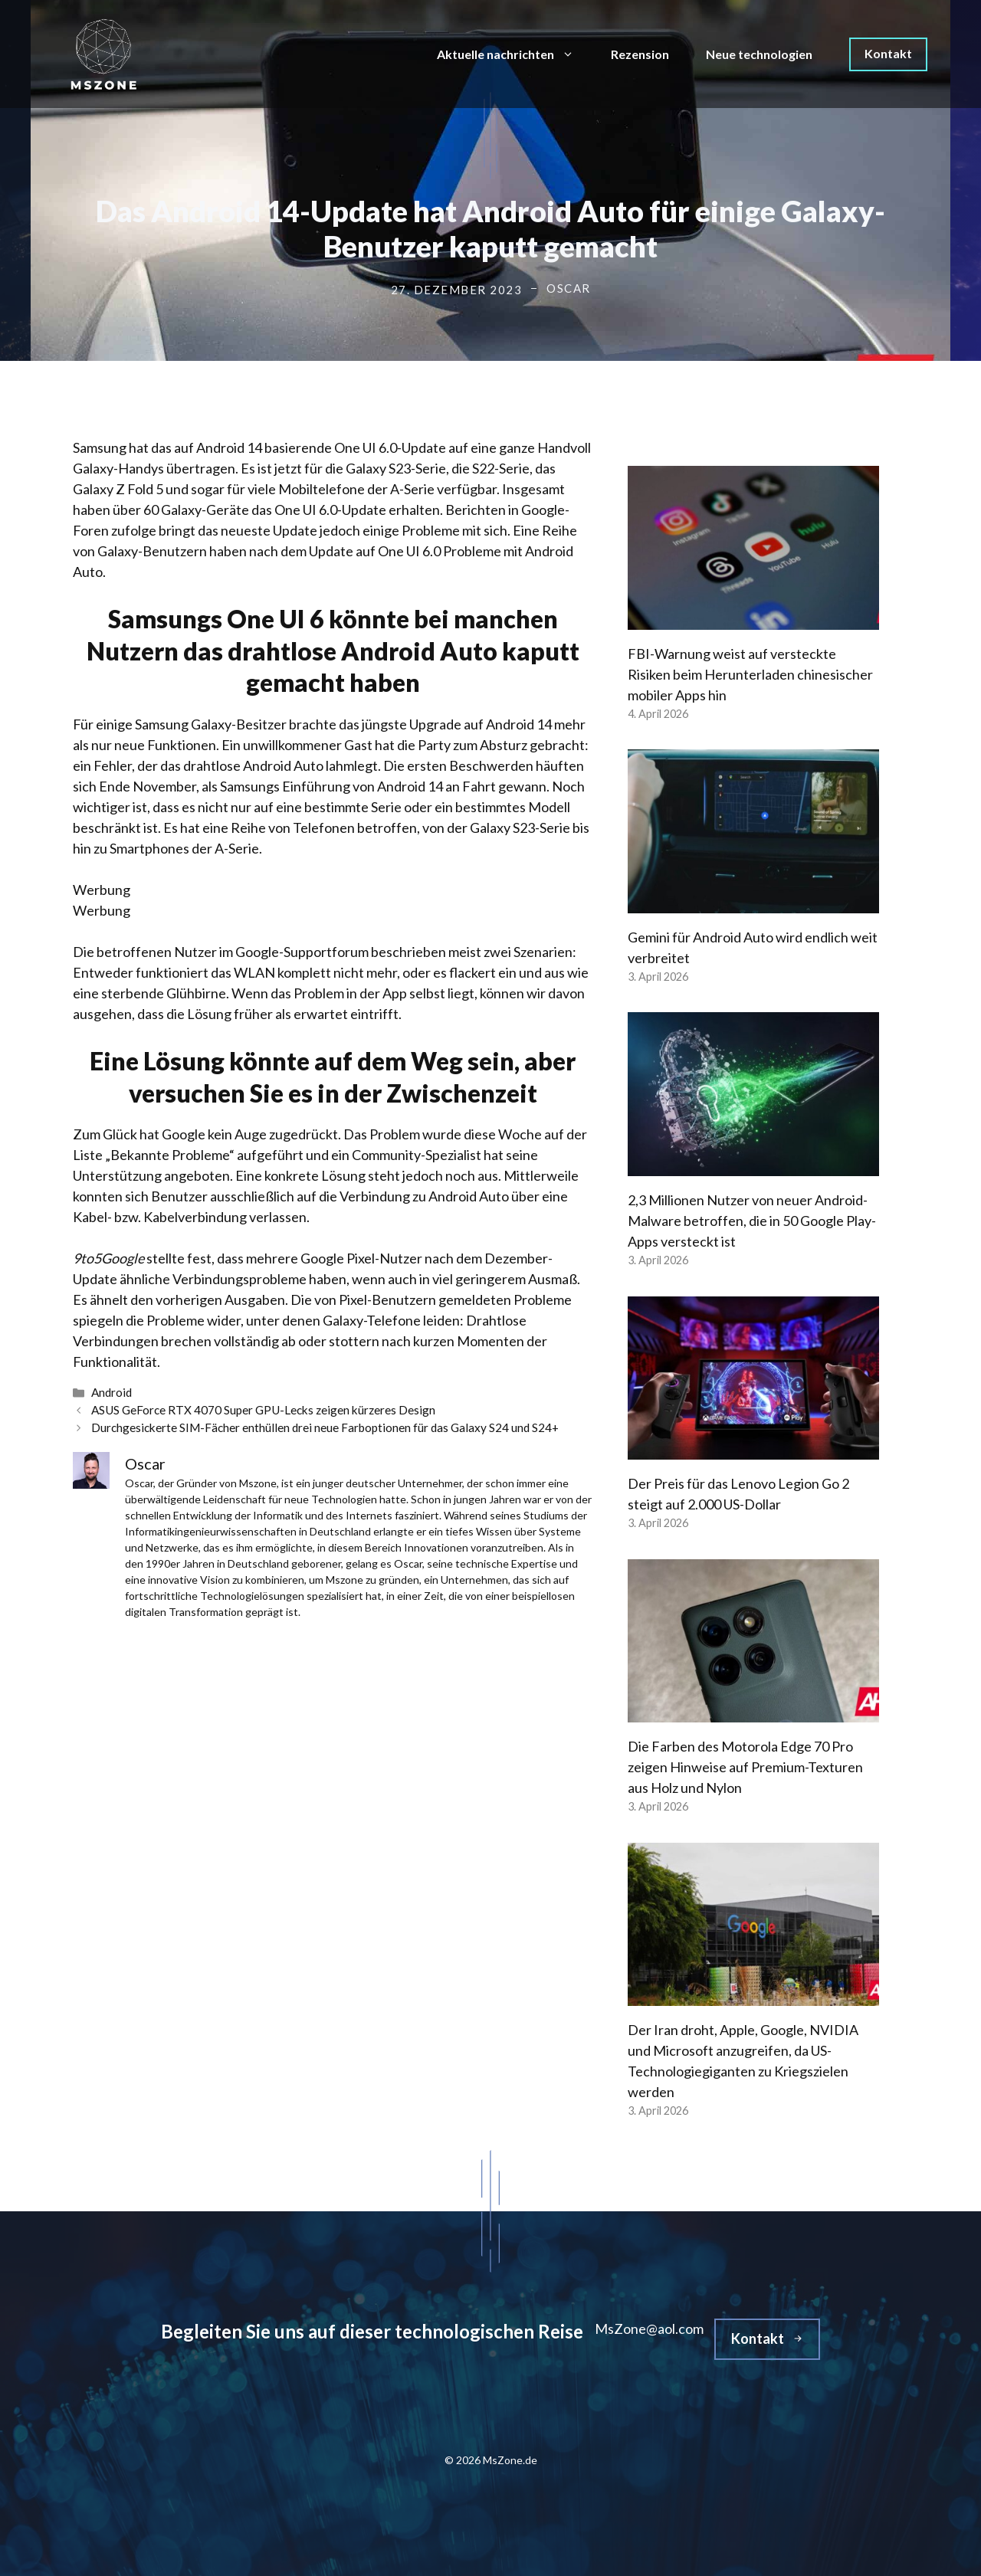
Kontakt (888, 53)
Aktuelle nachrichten (514, 54)
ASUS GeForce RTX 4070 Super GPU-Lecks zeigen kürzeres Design (263, 1410)
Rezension (640, 54)
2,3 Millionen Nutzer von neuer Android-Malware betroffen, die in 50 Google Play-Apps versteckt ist (752, 1220)
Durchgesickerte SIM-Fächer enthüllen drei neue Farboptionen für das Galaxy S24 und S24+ (325, 1427)
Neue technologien (759, 54)
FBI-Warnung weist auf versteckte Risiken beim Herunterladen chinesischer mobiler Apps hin (750, 674)
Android (111, 1392)
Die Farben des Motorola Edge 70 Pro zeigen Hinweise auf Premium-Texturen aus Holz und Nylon (745, 1767)
